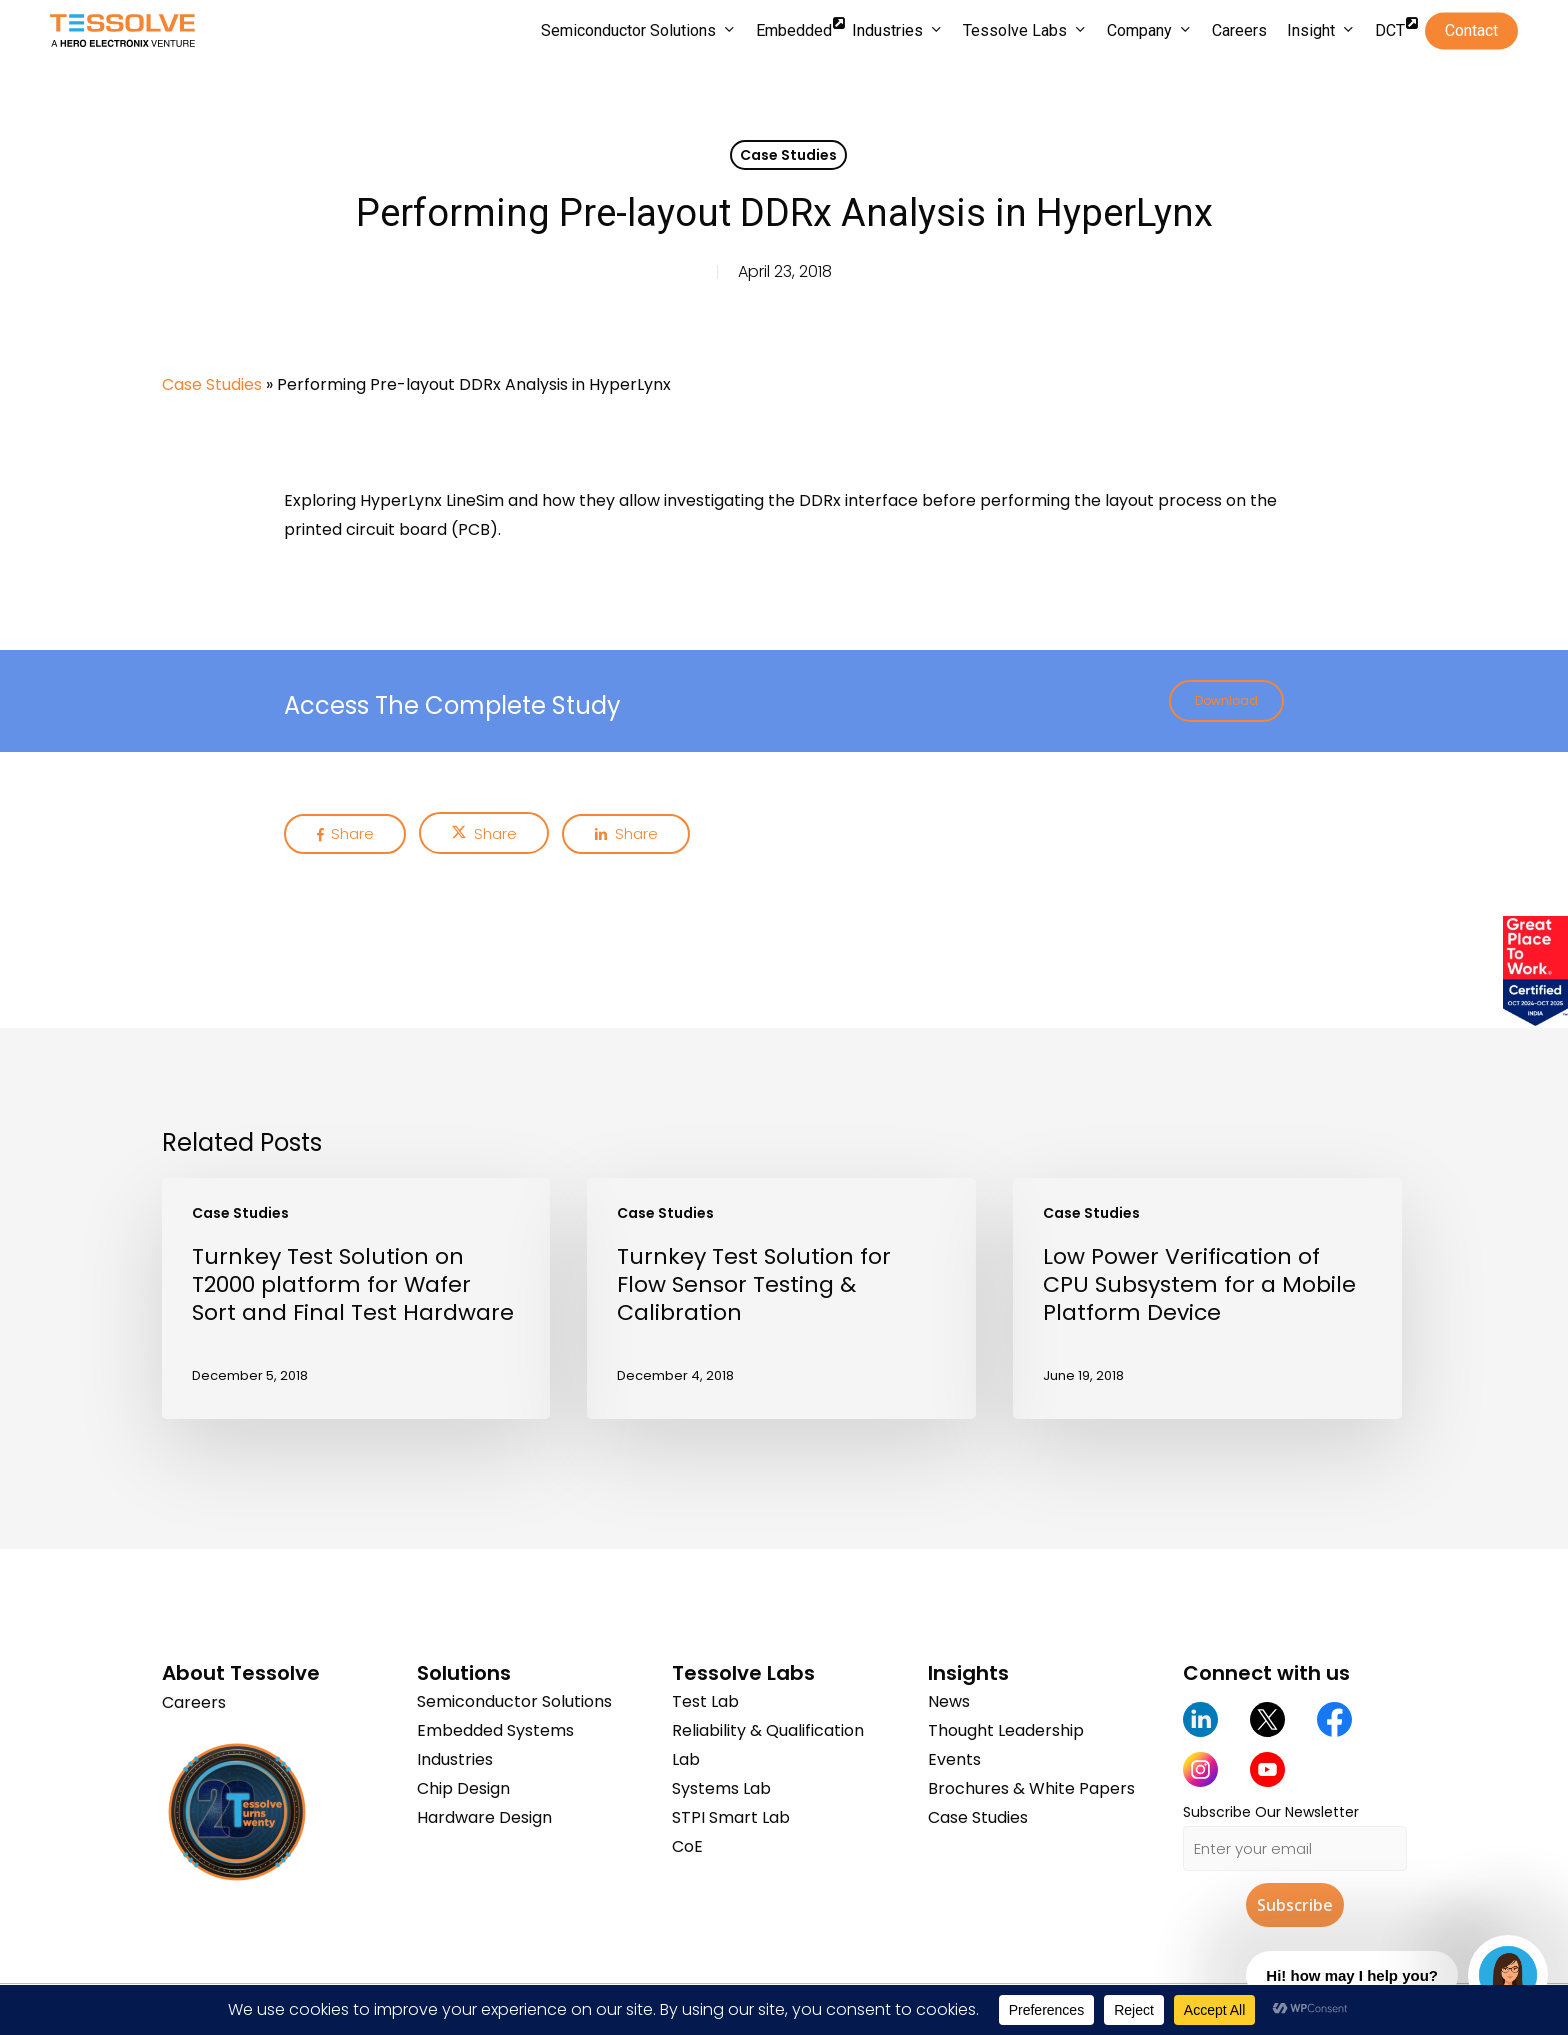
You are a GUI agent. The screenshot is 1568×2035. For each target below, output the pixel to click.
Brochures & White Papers (1031, 1788)
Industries (455, 1759)
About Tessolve (241, 1673)
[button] (1226, 701)
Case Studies (788, 155)
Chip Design (463, 1788)
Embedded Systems (495, 1730)
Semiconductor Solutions (514, 1701)
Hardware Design (484, 1817)
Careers (194, 1701)
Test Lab (705, 1701)
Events (954, 1759)
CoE (687, 1846)
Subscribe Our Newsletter (1271, 1812)
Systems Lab (721, 1788)
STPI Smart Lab (731, 1817)
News (949, 1701)
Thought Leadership (1006, 1730)
